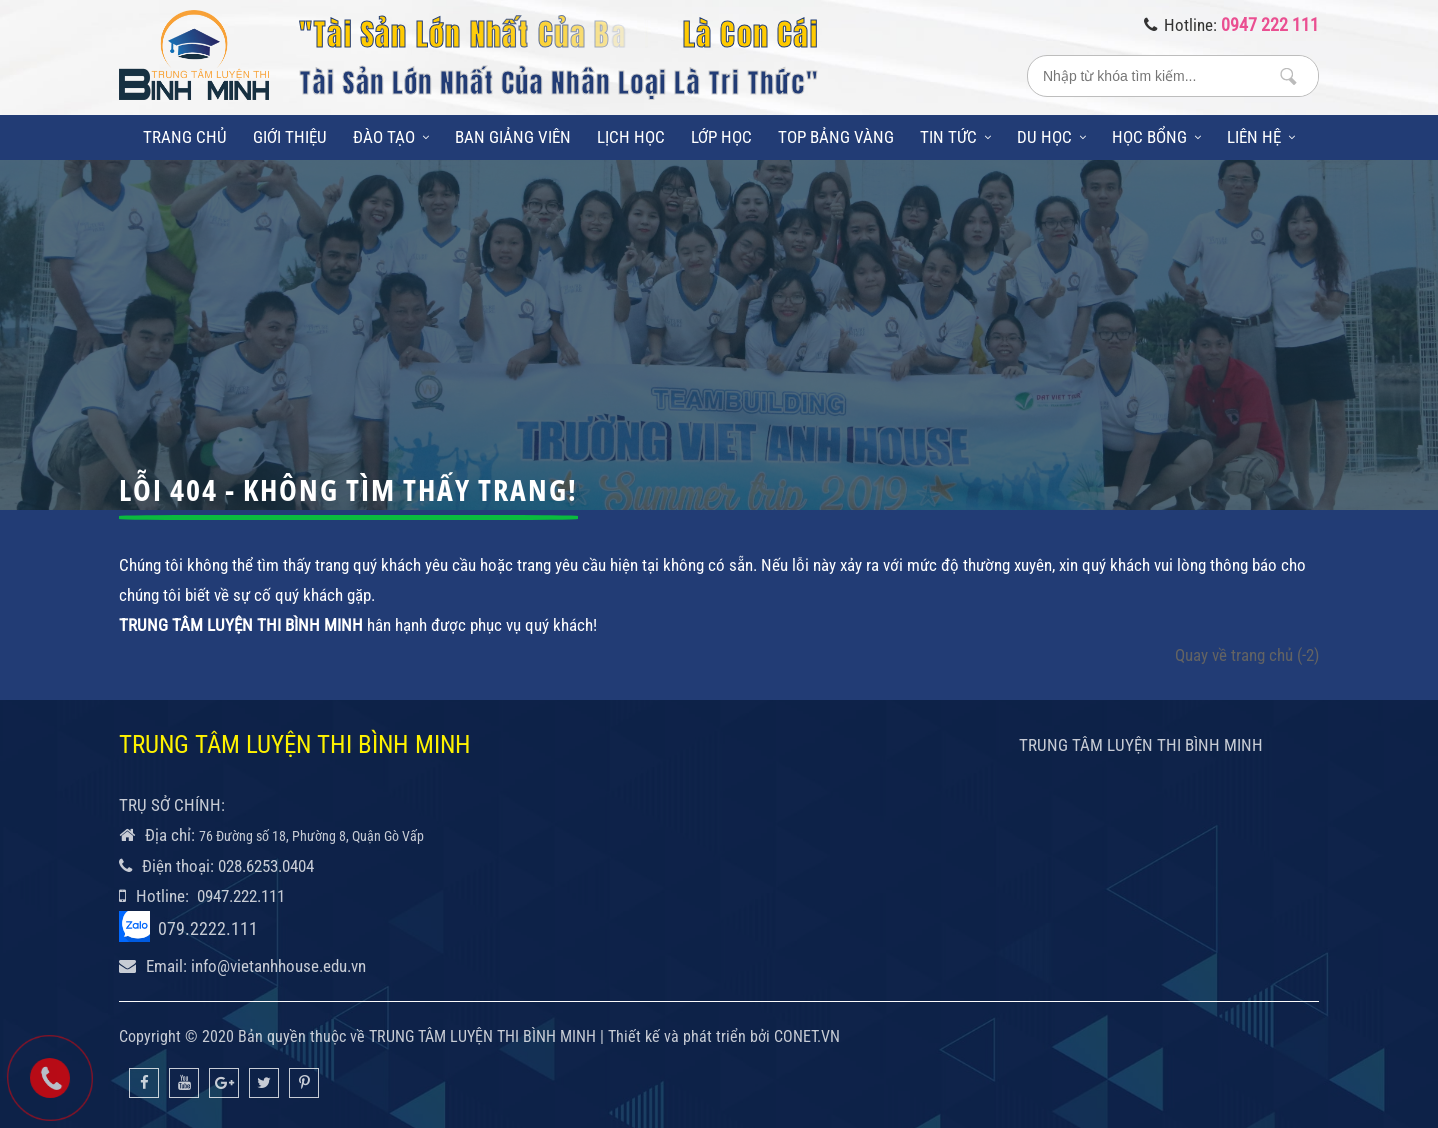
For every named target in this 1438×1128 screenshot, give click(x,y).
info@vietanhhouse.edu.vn (278, 966)
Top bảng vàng (836, 137)
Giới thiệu (290, 137)
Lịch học (631, 137)
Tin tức (955, 137)
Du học (1051, 137)
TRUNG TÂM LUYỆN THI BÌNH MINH (1141, 745)
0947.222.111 (241, 896)
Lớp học (721, 137)
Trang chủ (185, 137)
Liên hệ (1261, 137)
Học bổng (1156, 137)
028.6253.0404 (266, 866)
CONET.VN (807, 1036)
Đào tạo (391, 137)
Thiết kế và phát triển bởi (689, 1036)
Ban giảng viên (513, 137)
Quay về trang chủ (1247, 655)
